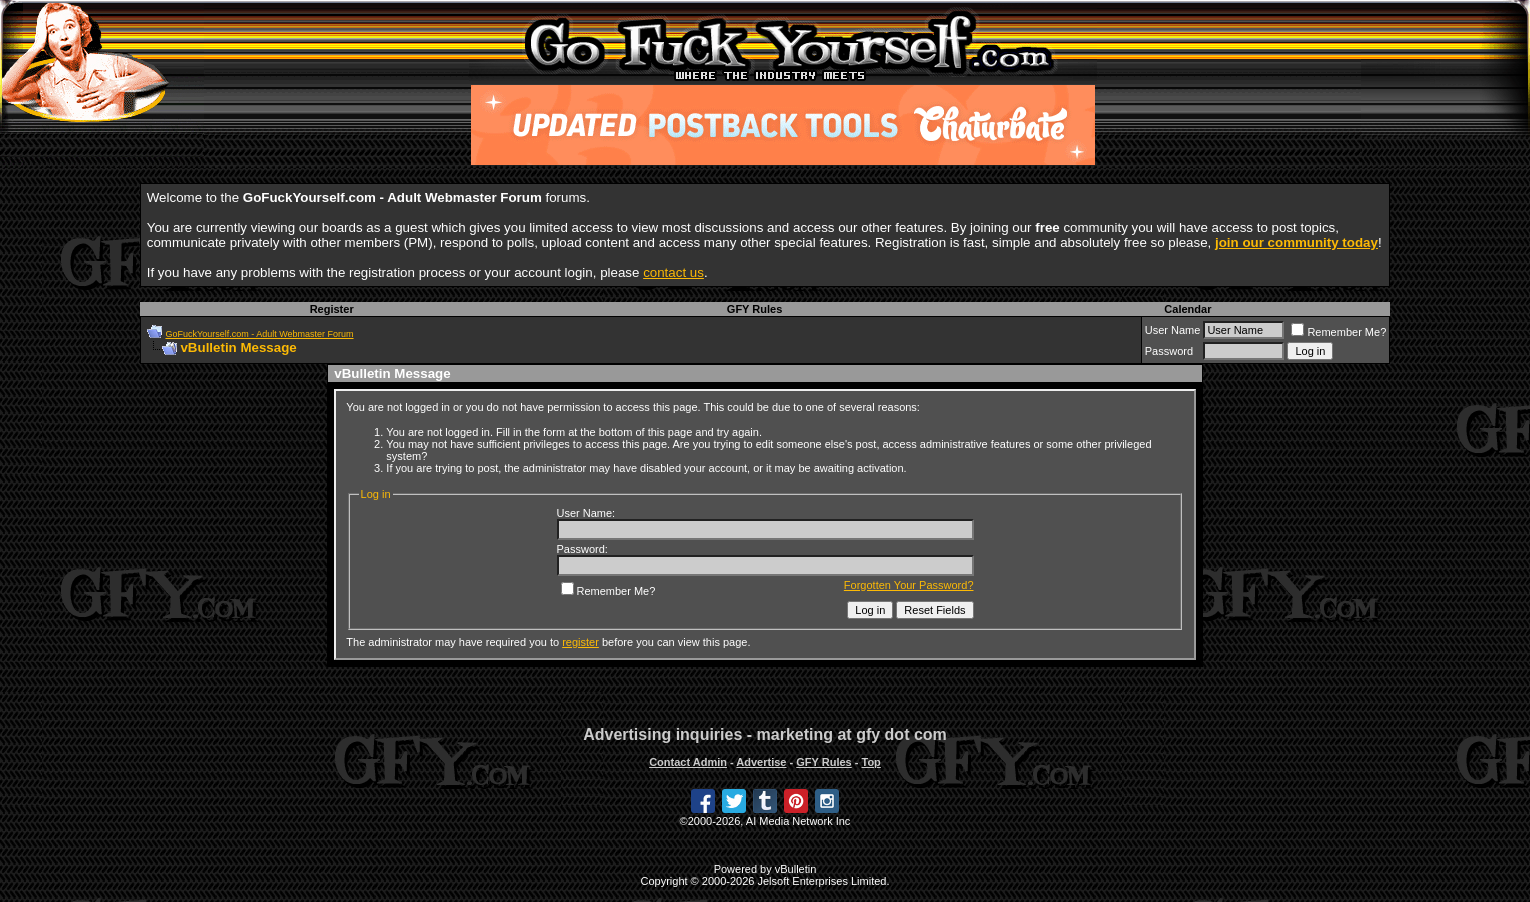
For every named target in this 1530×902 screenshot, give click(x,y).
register (580, 642)
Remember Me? (1338, 332)
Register (332, 309)
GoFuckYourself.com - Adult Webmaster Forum (259, 334)
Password (1169, 351)
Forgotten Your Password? (909, 585)
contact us (673, 272)
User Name (1173, 330)
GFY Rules (754, 309)
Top (870, 762)
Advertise (761, 762)
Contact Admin (688, 762)
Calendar (1187, 309)
